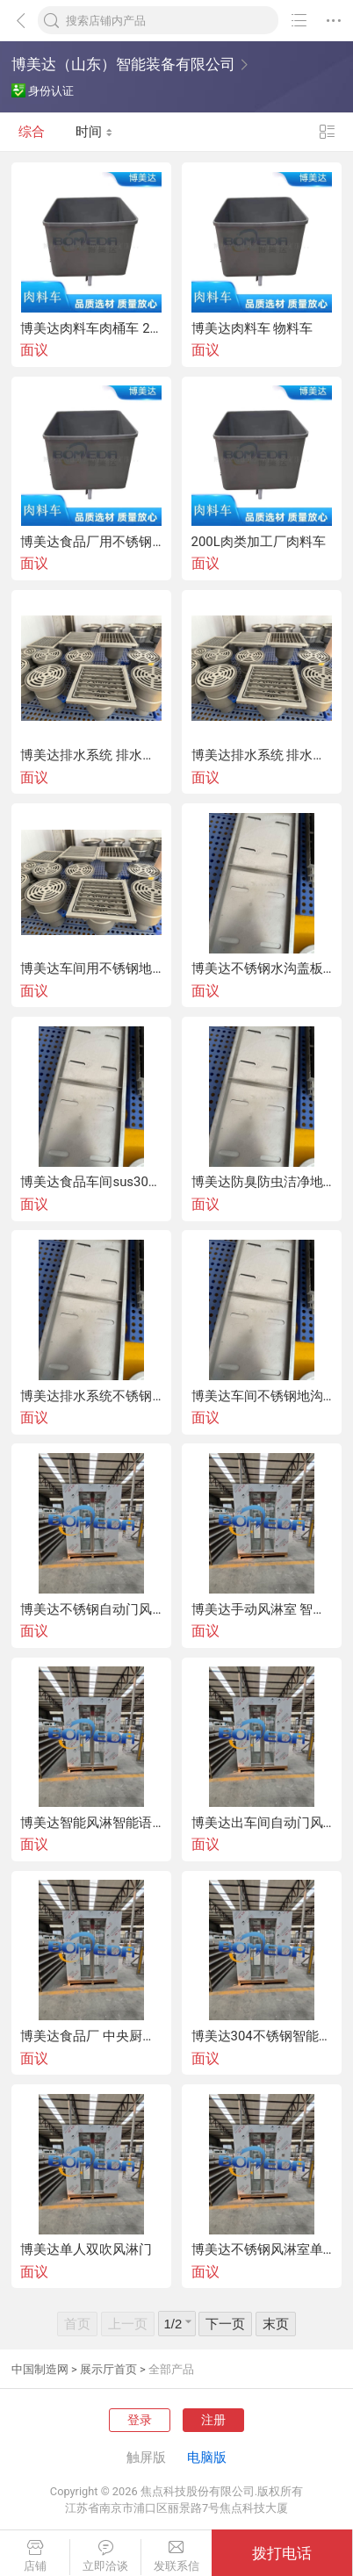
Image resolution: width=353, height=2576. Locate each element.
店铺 (34, 2556)
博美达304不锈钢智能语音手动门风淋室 (262, 2036)
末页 (276, 2324)
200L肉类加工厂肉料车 (258, 542)
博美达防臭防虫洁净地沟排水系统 (262, 1182)
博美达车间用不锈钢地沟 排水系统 (91, 968)
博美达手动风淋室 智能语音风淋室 (262, 1609)
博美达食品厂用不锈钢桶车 (91, 542)
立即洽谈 (105, 2556)
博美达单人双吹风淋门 (86, 2249)
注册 (213, 2420)
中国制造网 (39, 2369)
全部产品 (171, 2369)
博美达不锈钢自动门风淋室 (91, 1609)
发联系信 (176, 2556)
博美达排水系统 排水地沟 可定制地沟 (91, 755)
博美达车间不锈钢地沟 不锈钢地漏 (262, 1396)
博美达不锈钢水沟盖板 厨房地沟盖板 (262, 968)
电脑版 (207, 2457)
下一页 (225, 2324)
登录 (139, 2420)
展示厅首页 (108, 2369)
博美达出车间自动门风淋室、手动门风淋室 (262, 1823)
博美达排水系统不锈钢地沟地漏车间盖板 (91, 1396)
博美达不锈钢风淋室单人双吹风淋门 (262, 2249)
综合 (31, 132)
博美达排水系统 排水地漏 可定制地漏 (262, 755)
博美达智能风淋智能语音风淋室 (91, 1823)
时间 (94, 132)
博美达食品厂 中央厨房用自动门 (91, 2036)
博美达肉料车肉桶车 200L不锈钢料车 (91, 328)
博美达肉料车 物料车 (252, 328)
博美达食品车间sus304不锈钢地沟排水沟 (91, 1182)
